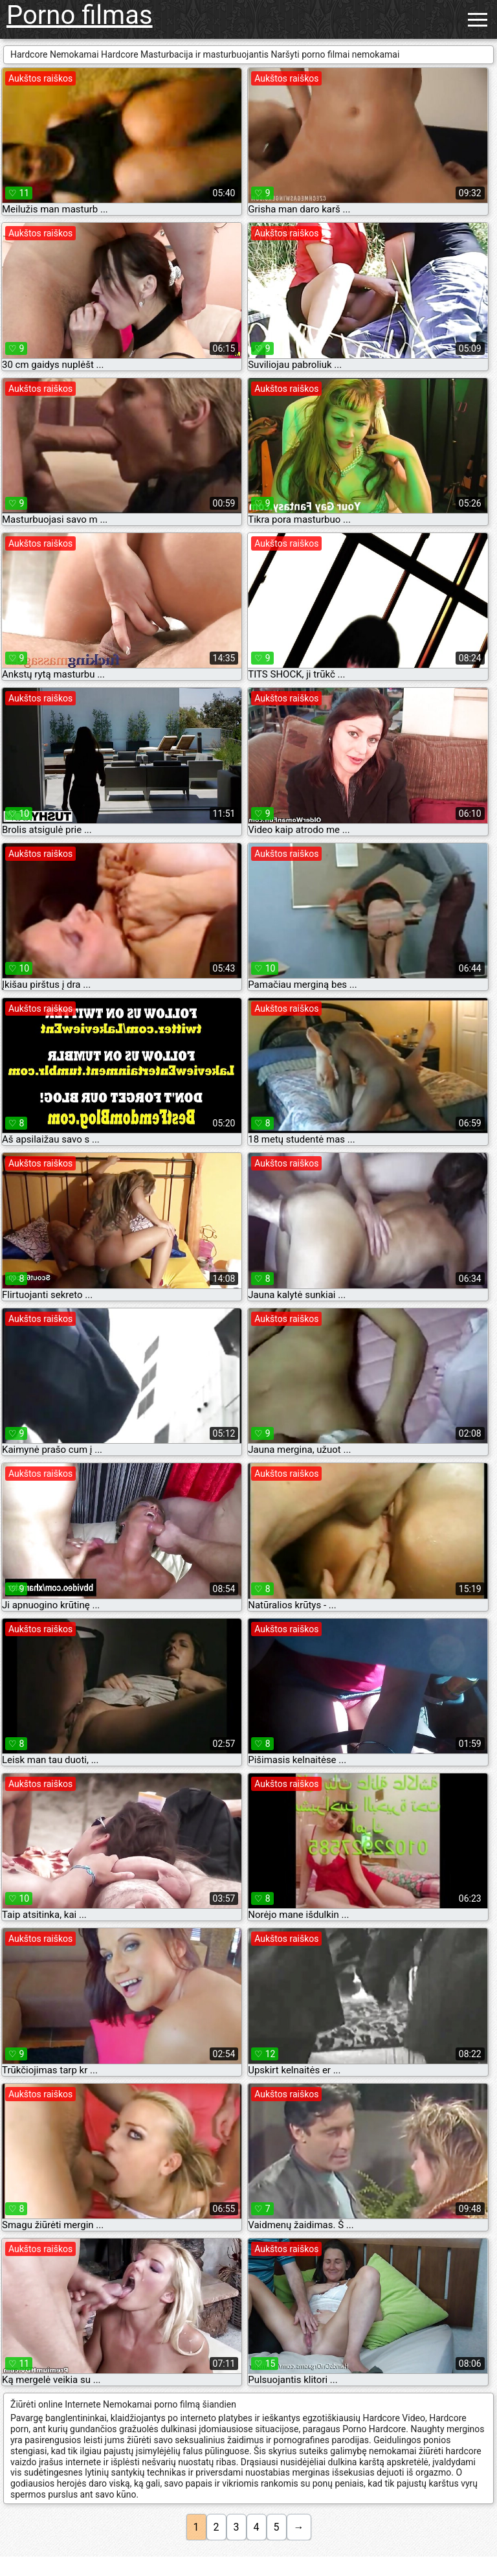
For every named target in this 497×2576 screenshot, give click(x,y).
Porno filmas (79, 15)
